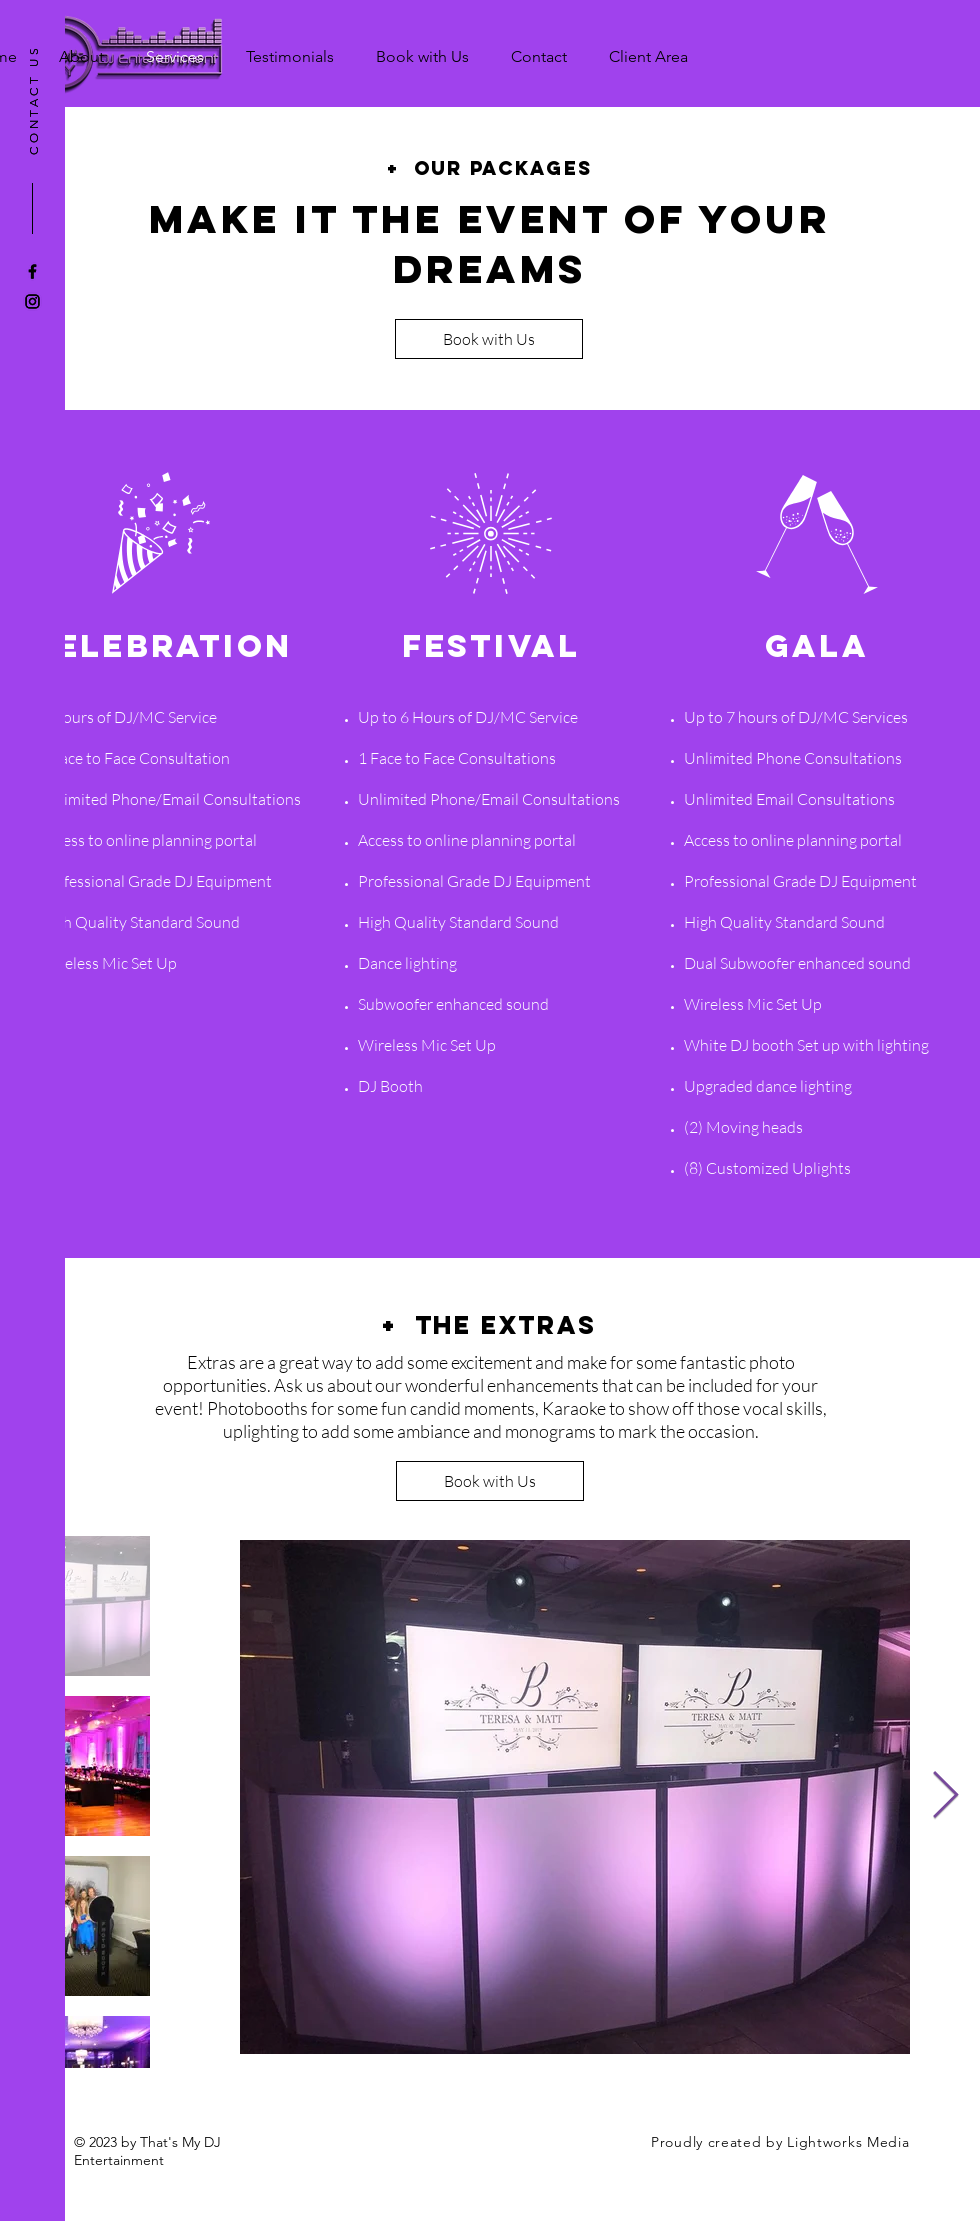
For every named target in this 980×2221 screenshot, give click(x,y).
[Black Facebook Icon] (32, 271)
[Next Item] (945, 1797)
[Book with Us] (489, 339)
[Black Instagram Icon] (32, 301)
